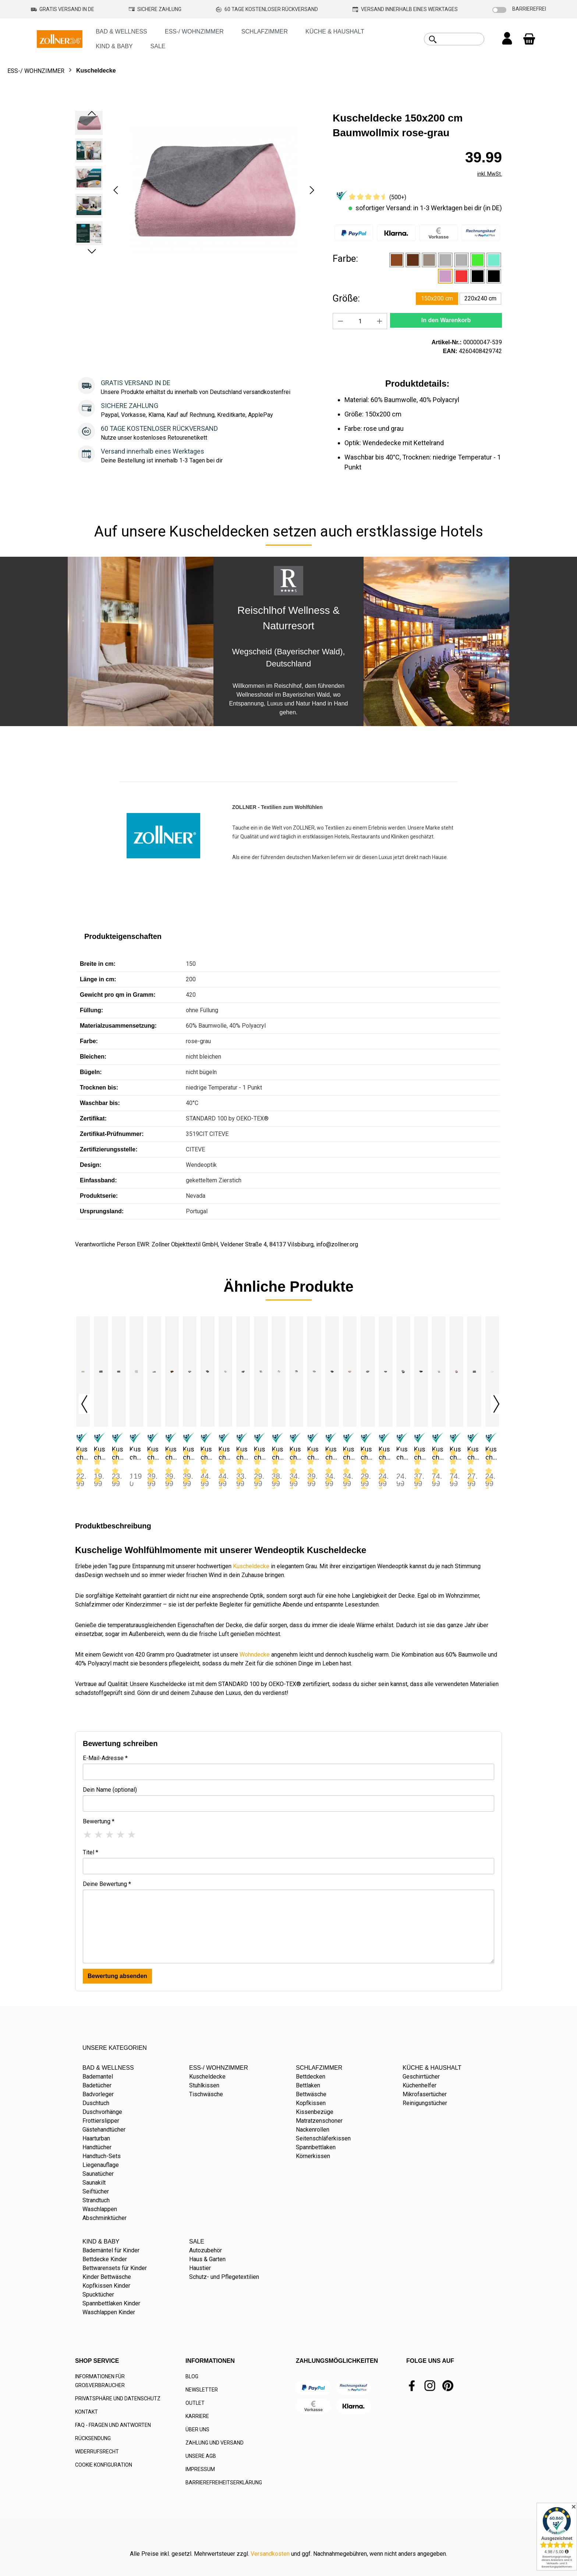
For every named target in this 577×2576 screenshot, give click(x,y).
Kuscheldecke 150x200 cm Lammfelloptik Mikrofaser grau (296, 1453)
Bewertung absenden (117, 1976)
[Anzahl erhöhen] (379, 321)
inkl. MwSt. (489, 174)
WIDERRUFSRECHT (97, 2451)
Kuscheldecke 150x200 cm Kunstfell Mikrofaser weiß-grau (279, 1453)
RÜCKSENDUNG (93, 2438)
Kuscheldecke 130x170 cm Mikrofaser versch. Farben (136, 1453)
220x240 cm (480, 298)
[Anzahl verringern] (340, 321)
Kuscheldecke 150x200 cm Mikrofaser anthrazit (332, 1453)
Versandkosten (270, 2553)
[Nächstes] (312, 190)
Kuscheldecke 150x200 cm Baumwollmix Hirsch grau (207, 1453)
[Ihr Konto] (507, 39)
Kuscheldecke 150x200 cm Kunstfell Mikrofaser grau (243, 1453)
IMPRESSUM (200, 2469)
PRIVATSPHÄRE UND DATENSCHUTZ (117, 2398)
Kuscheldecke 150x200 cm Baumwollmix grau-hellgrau (153, 1453)
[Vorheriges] (115, 190)
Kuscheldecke (251, 1566)
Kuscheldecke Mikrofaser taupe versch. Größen (403, 1453)
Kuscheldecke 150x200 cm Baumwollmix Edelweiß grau (189, 1453)
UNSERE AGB (200, 2456)
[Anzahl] (360, 321)
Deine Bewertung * (107, 1883)
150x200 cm (437, 298)
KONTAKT (86, 2412)
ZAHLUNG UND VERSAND (214, 2443)
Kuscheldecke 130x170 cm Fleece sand (82, 1453)
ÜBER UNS (197, 2429)
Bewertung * (98, 1821)
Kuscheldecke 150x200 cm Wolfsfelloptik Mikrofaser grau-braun (456, 1453)
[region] (196, 190)
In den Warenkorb (446, 320)
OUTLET (195, 2403)
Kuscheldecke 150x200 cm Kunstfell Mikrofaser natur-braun (261, 1453)
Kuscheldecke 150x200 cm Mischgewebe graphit (420, 1453)
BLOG (191, 2376)
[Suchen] (432, 39)
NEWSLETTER (201, 2390)
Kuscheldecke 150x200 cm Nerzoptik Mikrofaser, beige (438, 1453)
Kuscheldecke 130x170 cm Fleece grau (100, 1453)
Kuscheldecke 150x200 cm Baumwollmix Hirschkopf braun (225, 1453)
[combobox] (462, 39)
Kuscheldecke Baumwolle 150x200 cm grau (473, 1453)
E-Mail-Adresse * (105, 1758)
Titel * (90, 1852)
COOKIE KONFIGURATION (103, 2465)
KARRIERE (197, 2416)
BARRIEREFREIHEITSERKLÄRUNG (223, 2482)
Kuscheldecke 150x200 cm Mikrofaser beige (349, 1453)
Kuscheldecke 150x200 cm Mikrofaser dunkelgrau (367, 1453)
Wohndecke (255, 1654)
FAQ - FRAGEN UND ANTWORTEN (113, 2425)
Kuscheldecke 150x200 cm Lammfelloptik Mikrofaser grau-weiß (314, 1453)
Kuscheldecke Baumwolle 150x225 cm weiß (491, 1453)
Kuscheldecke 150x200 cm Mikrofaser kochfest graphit (385, 1453)
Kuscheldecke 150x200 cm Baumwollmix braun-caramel (171, 1453)
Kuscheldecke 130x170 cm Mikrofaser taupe (118, 1453)
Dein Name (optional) (110, 1789)
